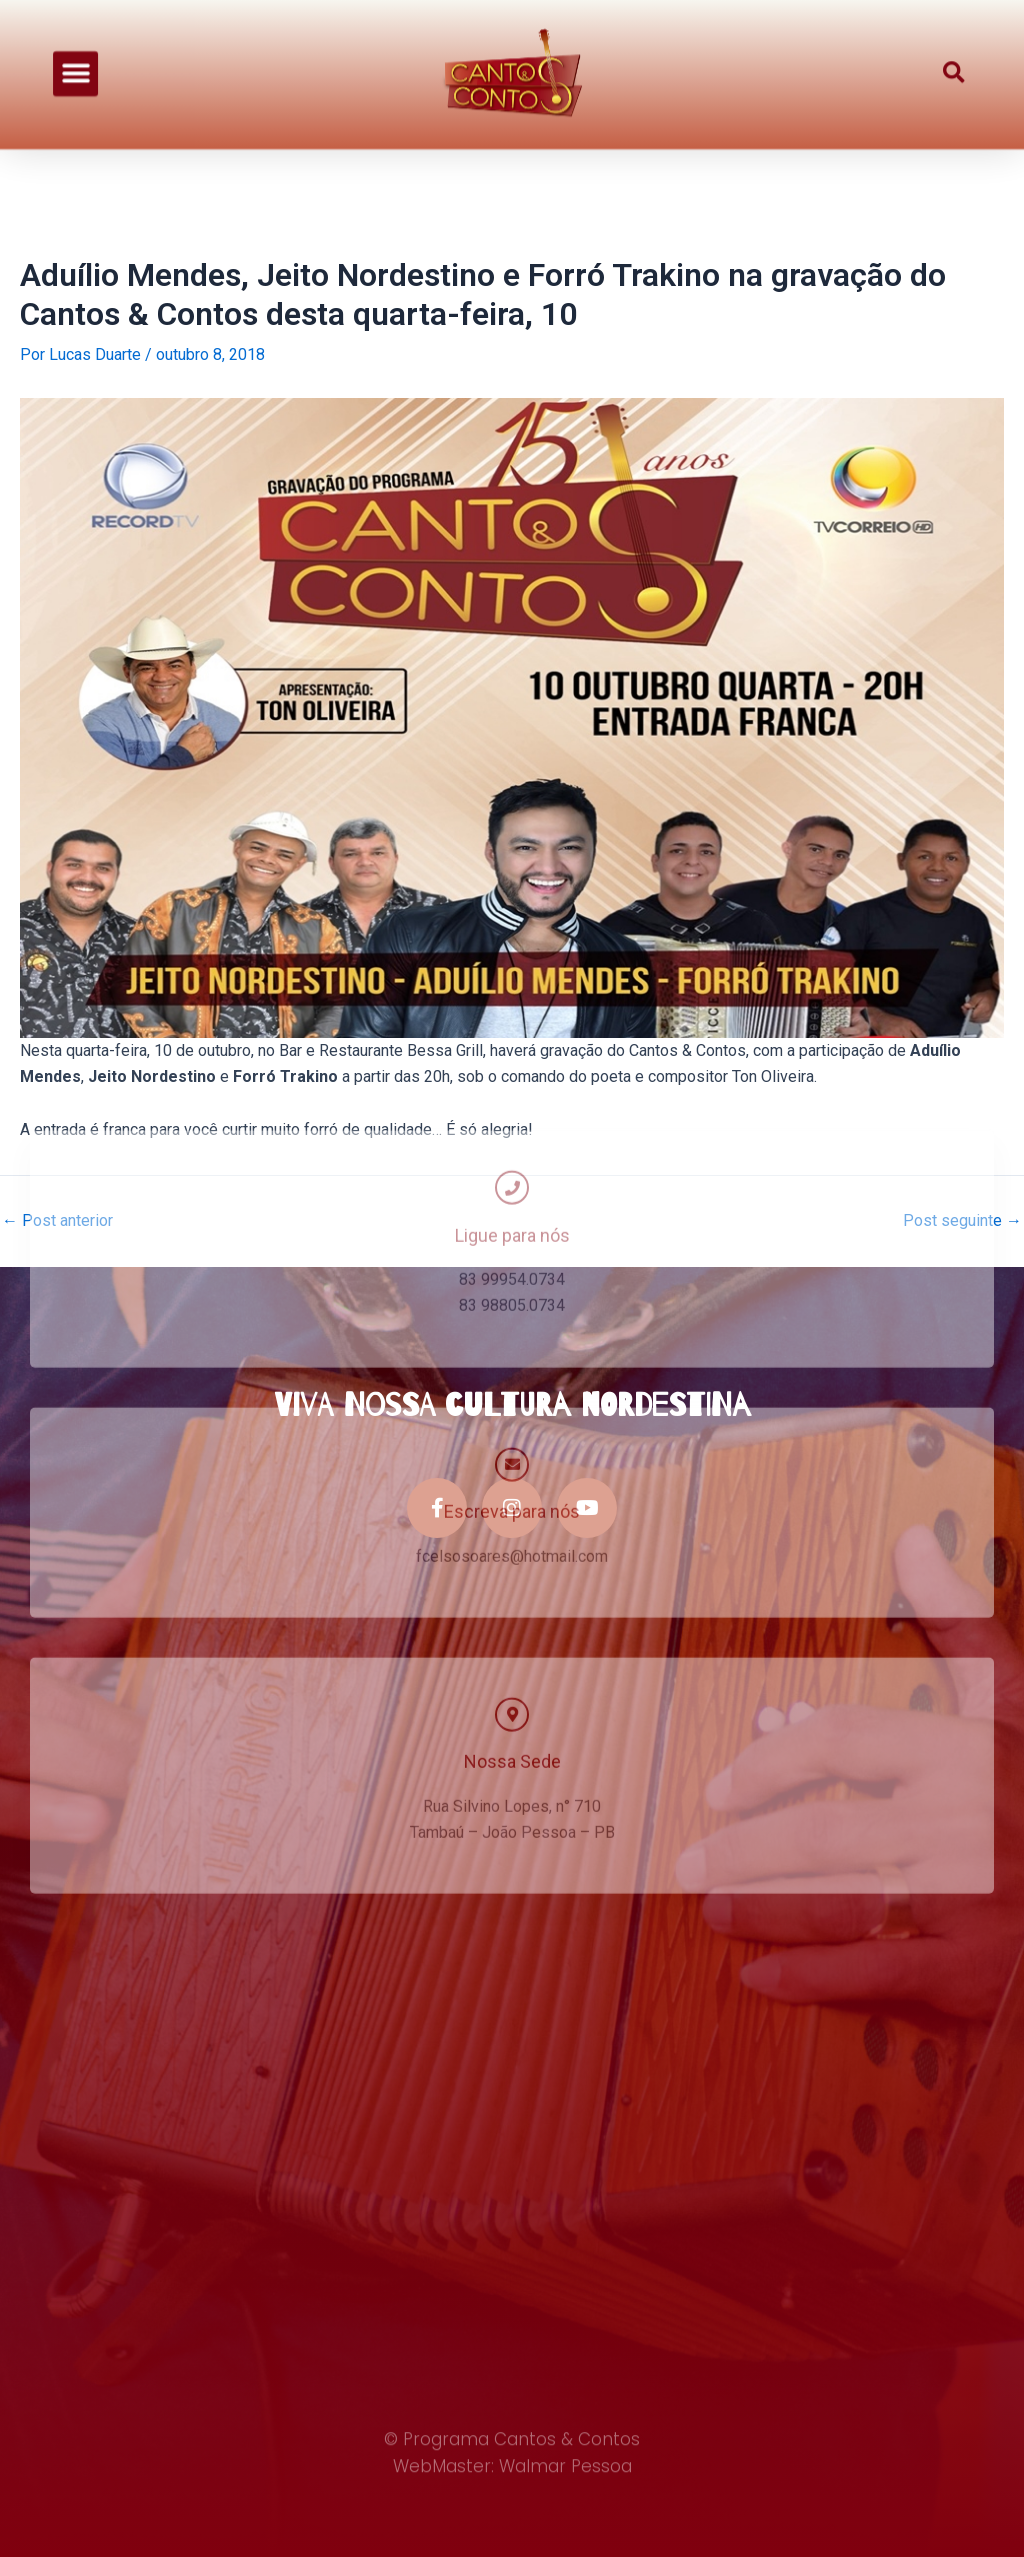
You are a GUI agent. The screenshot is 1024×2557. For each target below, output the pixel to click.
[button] (75, 58)
